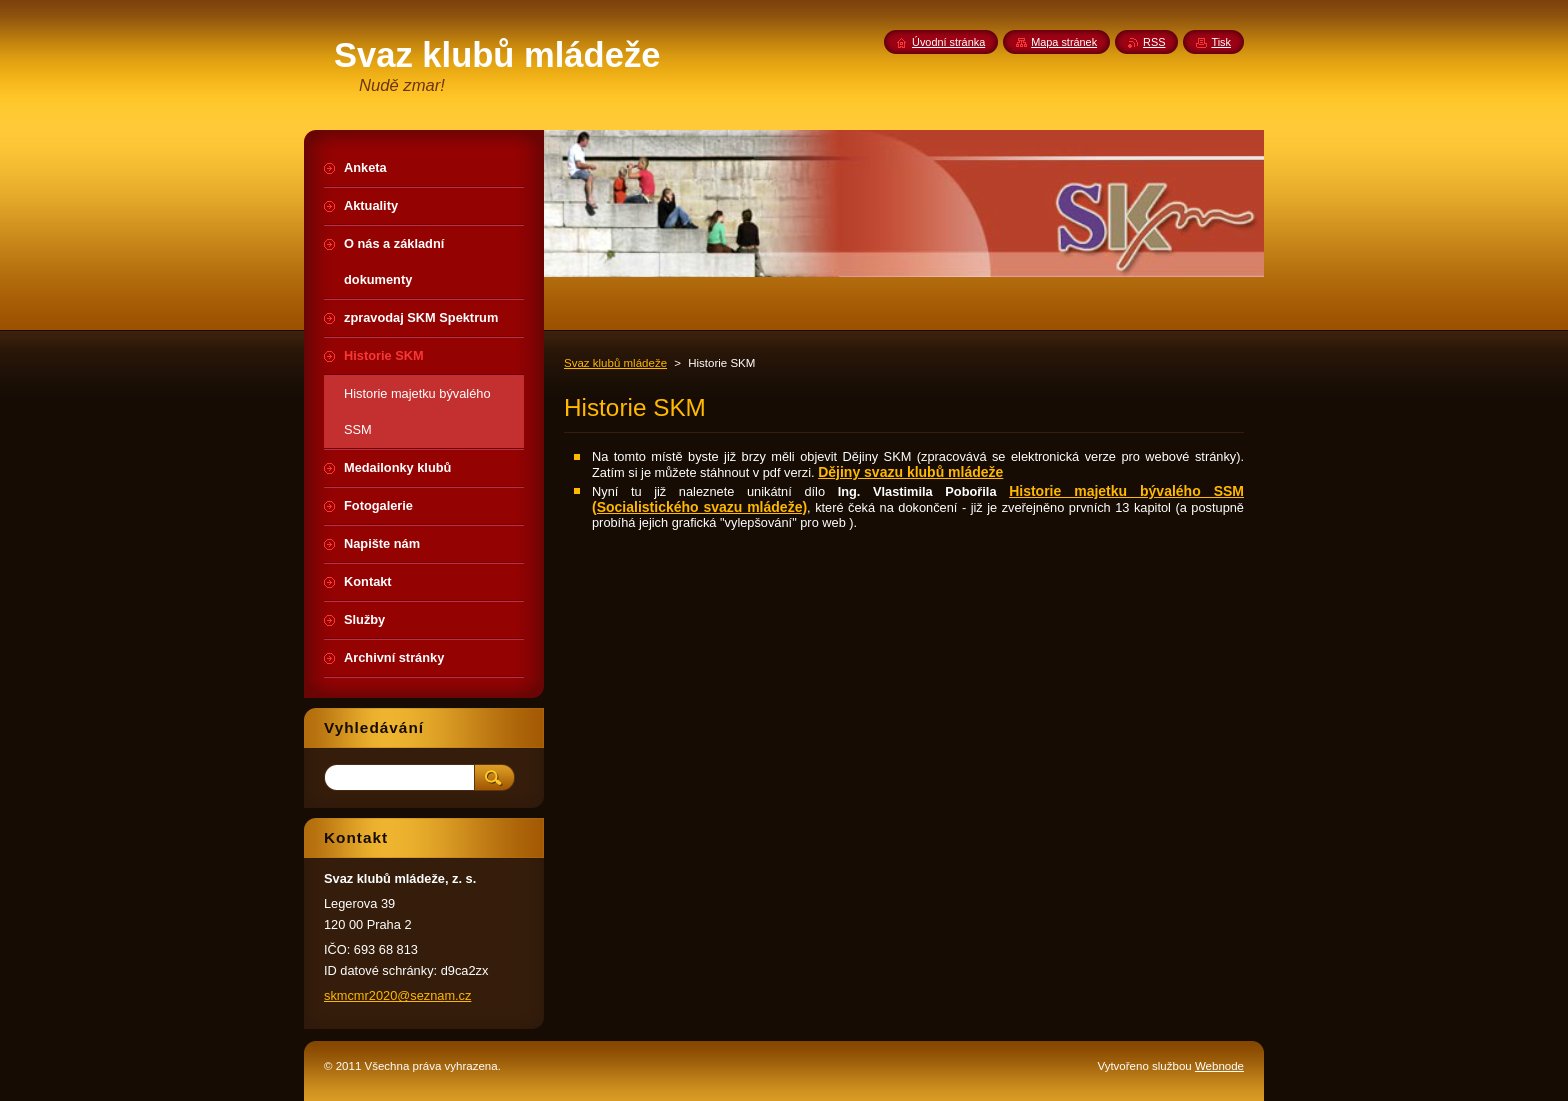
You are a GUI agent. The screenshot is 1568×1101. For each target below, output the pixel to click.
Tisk (1221, 42)
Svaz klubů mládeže (615, 363)
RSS (1154, 42)
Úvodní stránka (948, 42)
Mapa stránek (1064, 42)
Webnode (1219, 1066)
